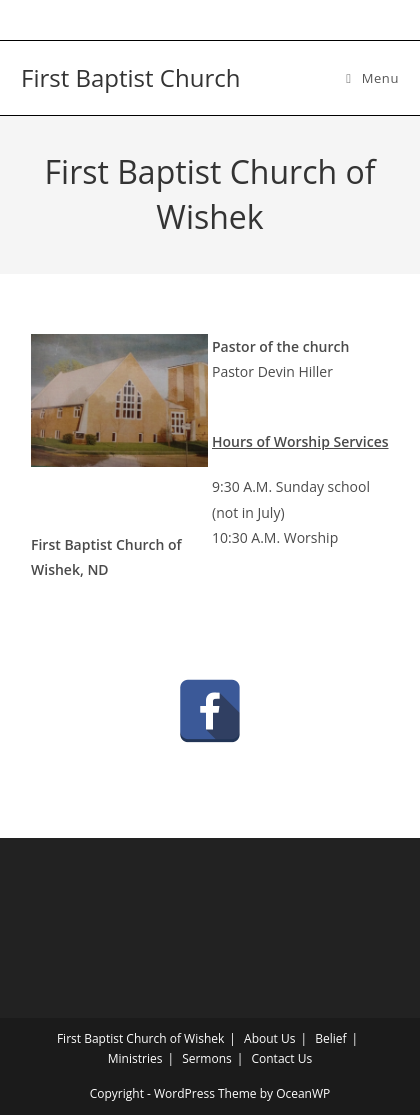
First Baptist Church (130, 77)
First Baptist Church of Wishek (140, 1038)
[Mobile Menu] (372, 78)
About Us (269, 1038)
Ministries (135, 1058)
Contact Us (281, 1058)
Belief (330, 1038)
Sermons (207, 1058)
